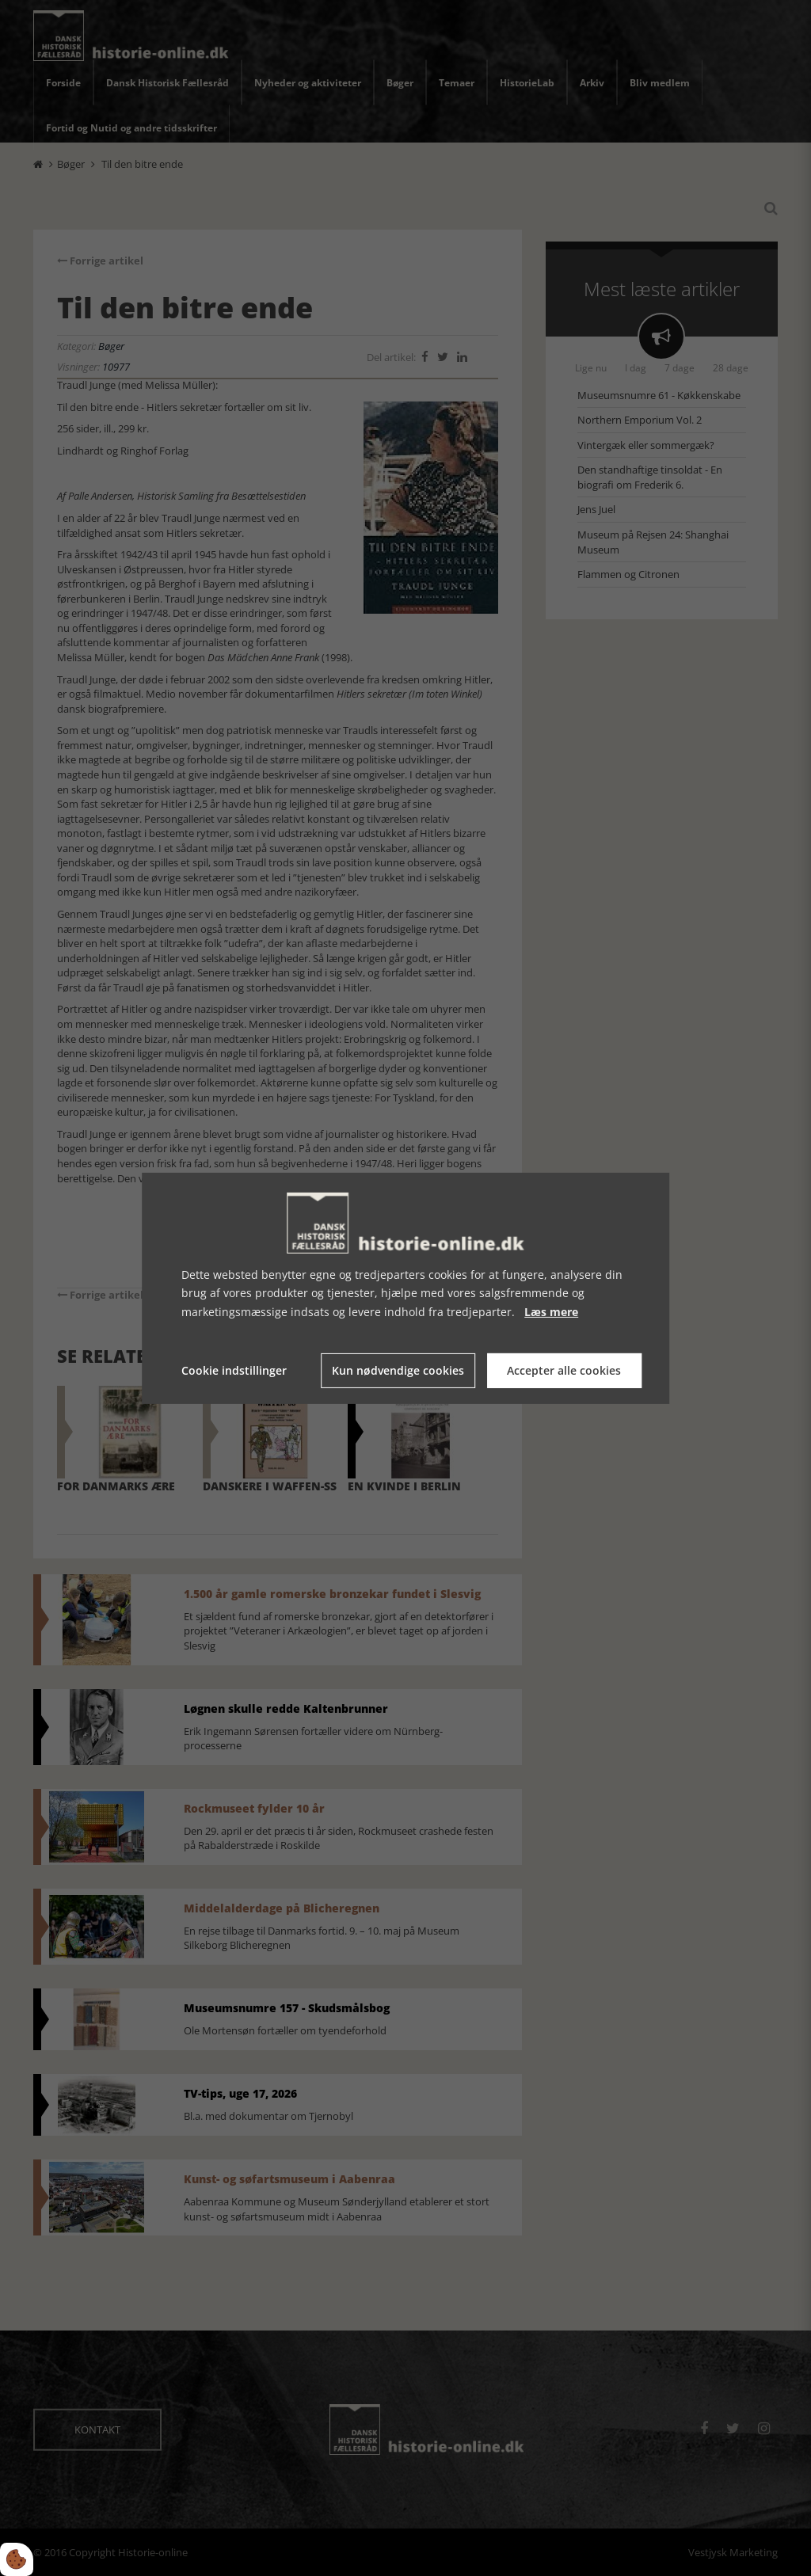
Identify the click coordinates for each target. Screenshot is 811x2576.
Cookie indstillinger (234, 1370)
